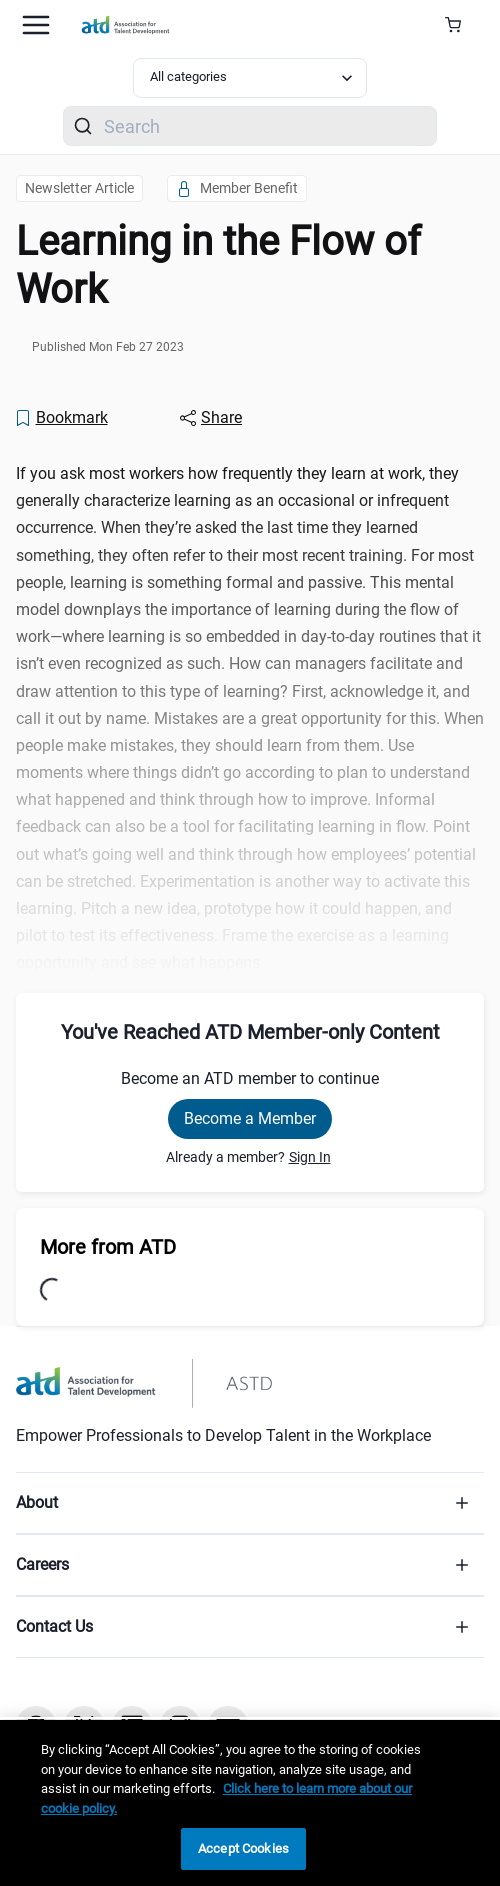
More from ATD (108, 1247)
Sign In (310, 1157)
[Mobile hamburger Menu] (36, 25)
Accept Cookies (243, 1848)
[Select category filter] (250, 78)
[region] (250, 1803)
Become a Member (250, 1118)
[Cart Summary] (460, 25)
